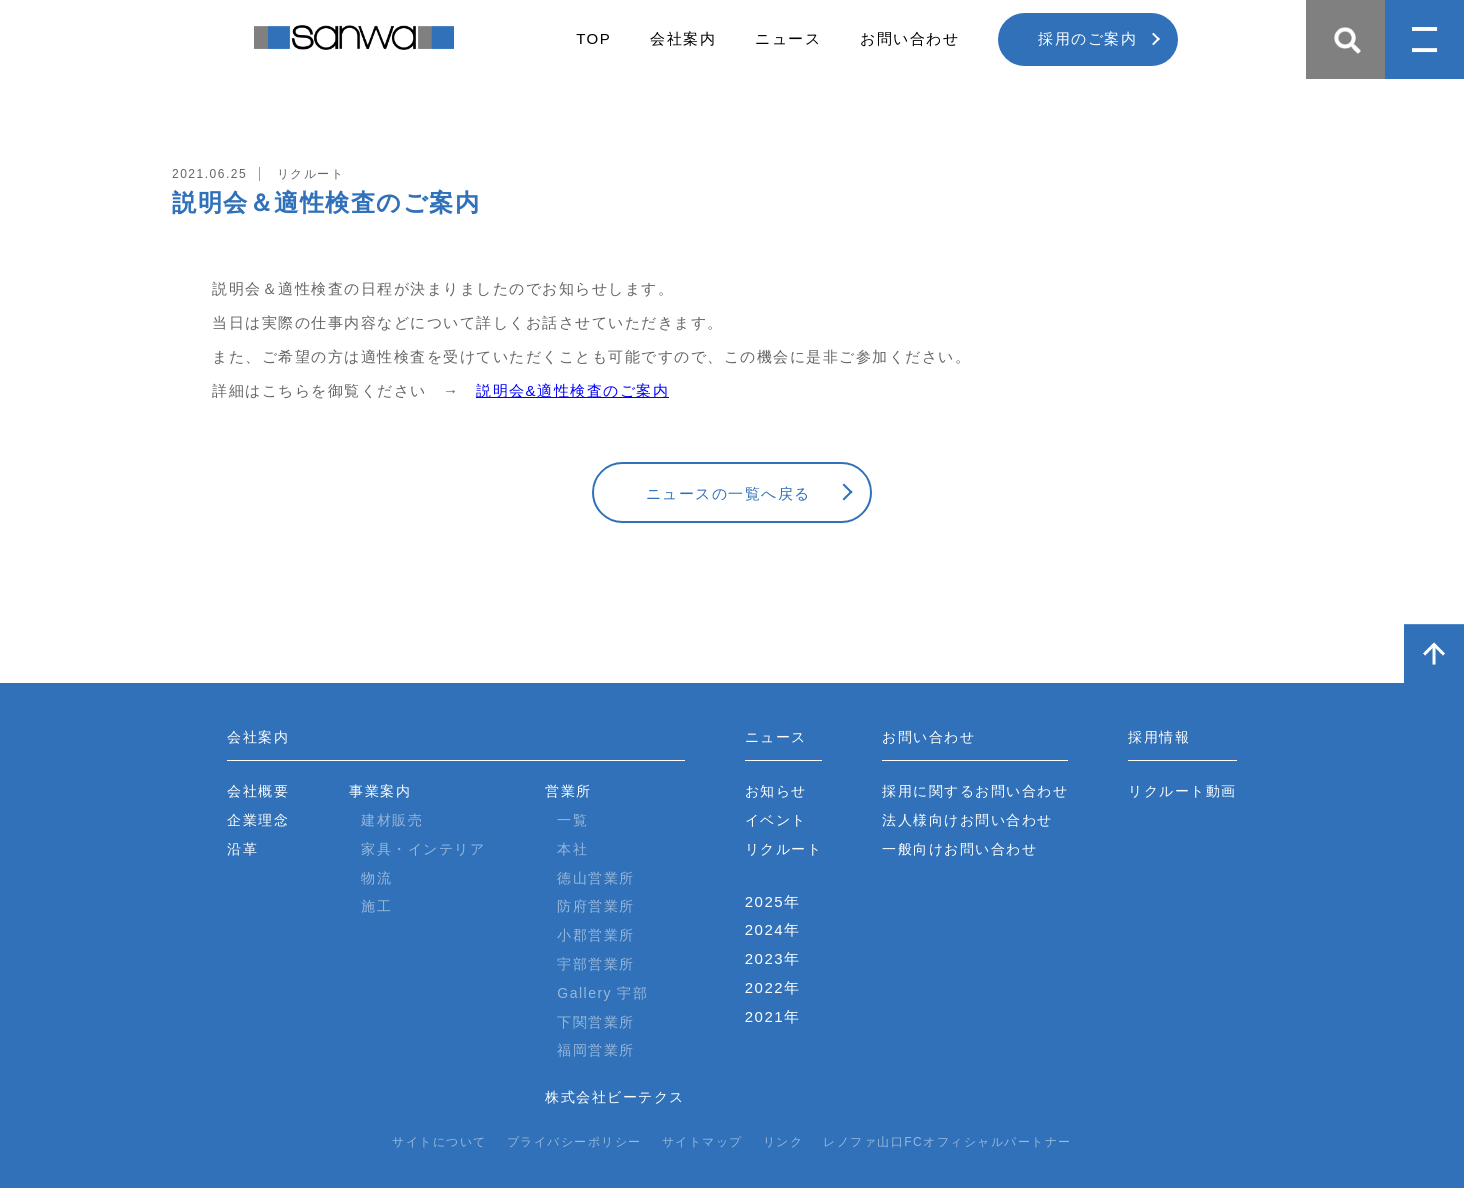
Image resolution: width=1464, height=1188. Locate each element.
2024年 (773, 929)
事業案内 (380, 791)
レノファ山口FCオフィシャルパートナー (947, 1142)
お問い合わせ (909, 38)
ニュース (788, 38)
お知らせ (776, 791)
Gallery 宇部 (602, 993)
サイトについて (439, 1142)
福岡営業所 (596, 1050)
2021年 (773, 1016)
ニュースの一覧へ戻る (728, 493)
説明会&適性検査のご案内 (572, 390)
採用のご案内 (1087, 38)
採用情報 (1159, 737)
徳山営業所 (596, 878)
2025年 (773, 901)
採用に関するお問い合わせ (975, 791)
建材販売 (392, 820)
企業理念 (258, 820)
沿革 (242, 849)
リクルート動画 (1182, 791)
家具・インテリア (423, 849)
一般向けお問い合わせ (959, 849)
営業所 (568, 791)
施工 (376, 906)
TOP (593, 38)
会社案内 (683, 38)
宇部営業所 (596, 964)
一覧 (572, 820)
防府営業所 (596, 906)
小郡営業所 (596, 935)
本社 (572, 849)
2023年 (773, 958)
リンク (783, 1142)
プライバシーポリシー (574, 1142)
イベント (776, 820)
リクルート (784, 849)
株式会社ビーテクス (615, 1097)
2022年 (773, 987)
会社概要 (258, 791)
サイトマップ (702, 1142)
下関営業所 (596, 1022)
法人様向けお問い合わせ (967, 820)
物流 (376, 878)
